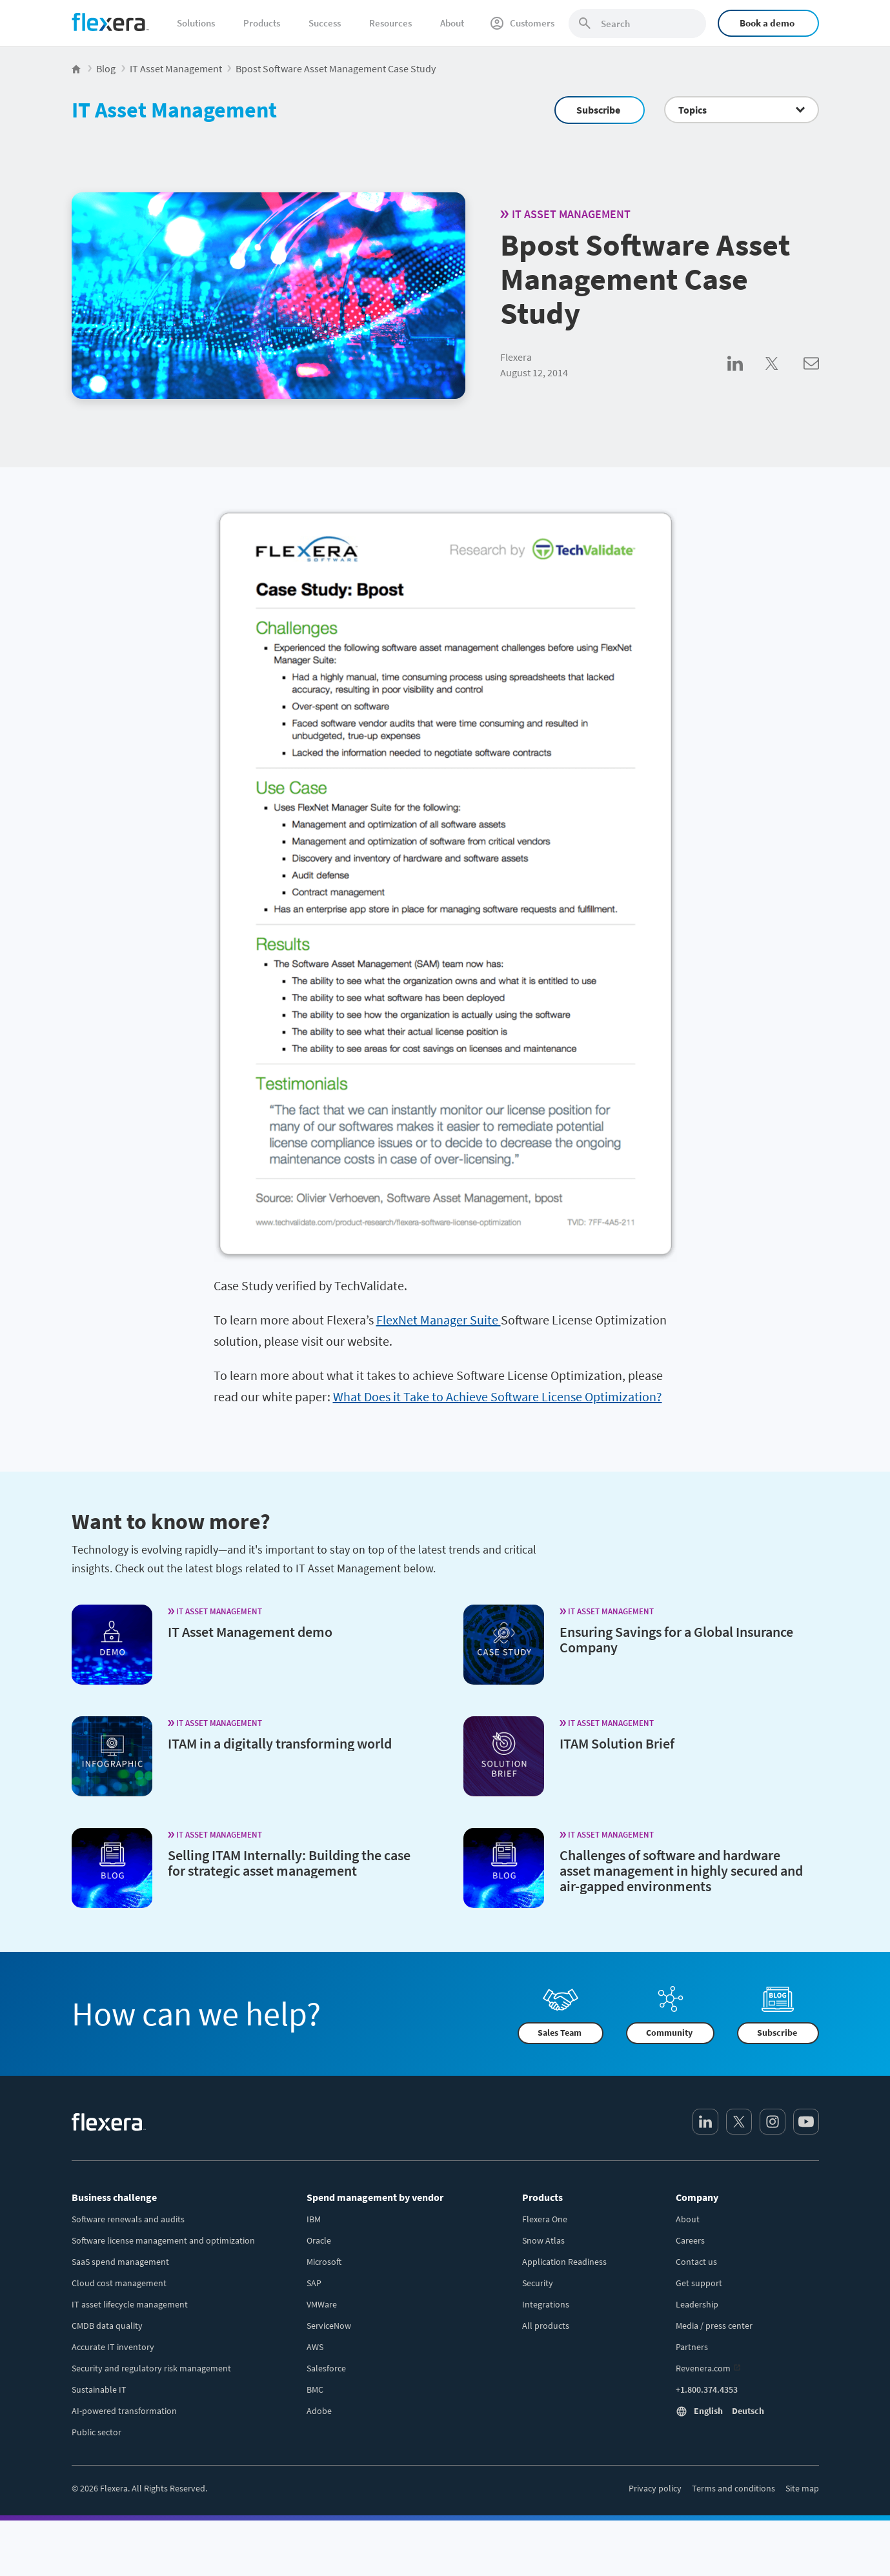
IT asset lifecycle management (130, 2304)
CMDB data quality (107, 2325)
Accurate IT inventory (113, 2347)
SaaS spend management (120, 2261)
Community (669, 2032)
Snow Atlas (543, 2240)
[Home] (110, 22)
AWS (315, 2347)
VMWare (322, 2304)
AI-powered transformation (124, 2411)
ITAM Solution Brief (617, 1743)
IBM (314, 2219)
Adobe (319, 2411)
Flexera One (544, 2219)
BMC (315, 2389)
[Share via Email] (811, 377)
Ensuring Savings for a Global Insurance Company (676, 1639)
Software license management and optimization (163, 2240)
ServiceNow (329, 2325)
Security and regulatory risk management (151, 2368)
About (452, 23)
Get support (699, 2283)
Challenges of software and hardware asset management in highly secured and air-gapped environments (681, 1870)
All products (545, 2325)
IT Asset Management (174, 109)
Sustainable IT (99, 2389)
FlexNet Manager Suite (438, 1320)
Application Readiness (564, 2261)
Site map (802, 2488)
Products (261, 23)
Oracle (319, 2240)
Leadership (697, 2304)
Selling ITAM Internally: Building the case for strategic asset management (289, 1863)
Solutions (196, 23)
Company (697, 2197)
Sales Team (560, 2032)
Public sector (96, 2432)
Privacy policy (655, 2488)
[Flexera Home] (77, 68)
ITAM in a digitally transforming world (280, 1743)
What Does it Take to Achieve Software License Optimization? (497, 1396)
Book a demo (767, 23)
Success (324, 23)
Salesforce (326, 2368)
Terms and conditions (733, 2488)
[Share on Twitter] (784, 377)
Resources (390, 23)
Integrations (545, 2304)
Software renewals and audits (128, 2219)
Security (537, 2283)
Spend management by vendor (375, 2197)
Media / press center (714, 2325)
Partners (692, 2347)
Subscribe (598, 109)
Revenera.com (703, 2368)
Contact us (696, 2261)
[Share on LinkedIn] (746, 377)
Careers (690, 2240)
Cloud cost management (119, 2283)
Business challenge (114, 2197)
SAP (314, 2283)
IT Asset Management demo (250, 1632)
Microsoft (324, 2261)
